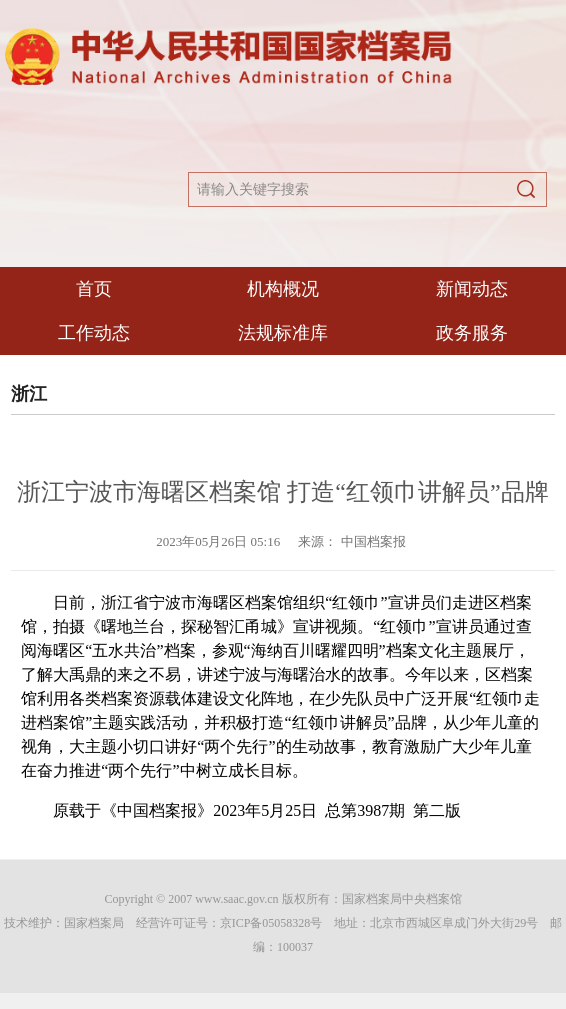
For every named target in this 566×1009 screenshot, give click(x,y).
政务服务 (472, 333)
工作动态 (94, 333)
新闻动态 (472, 289)
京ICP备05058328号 (271, 923)
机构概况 (283, 289)
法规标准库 (283, 333)
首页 (94, 289)
